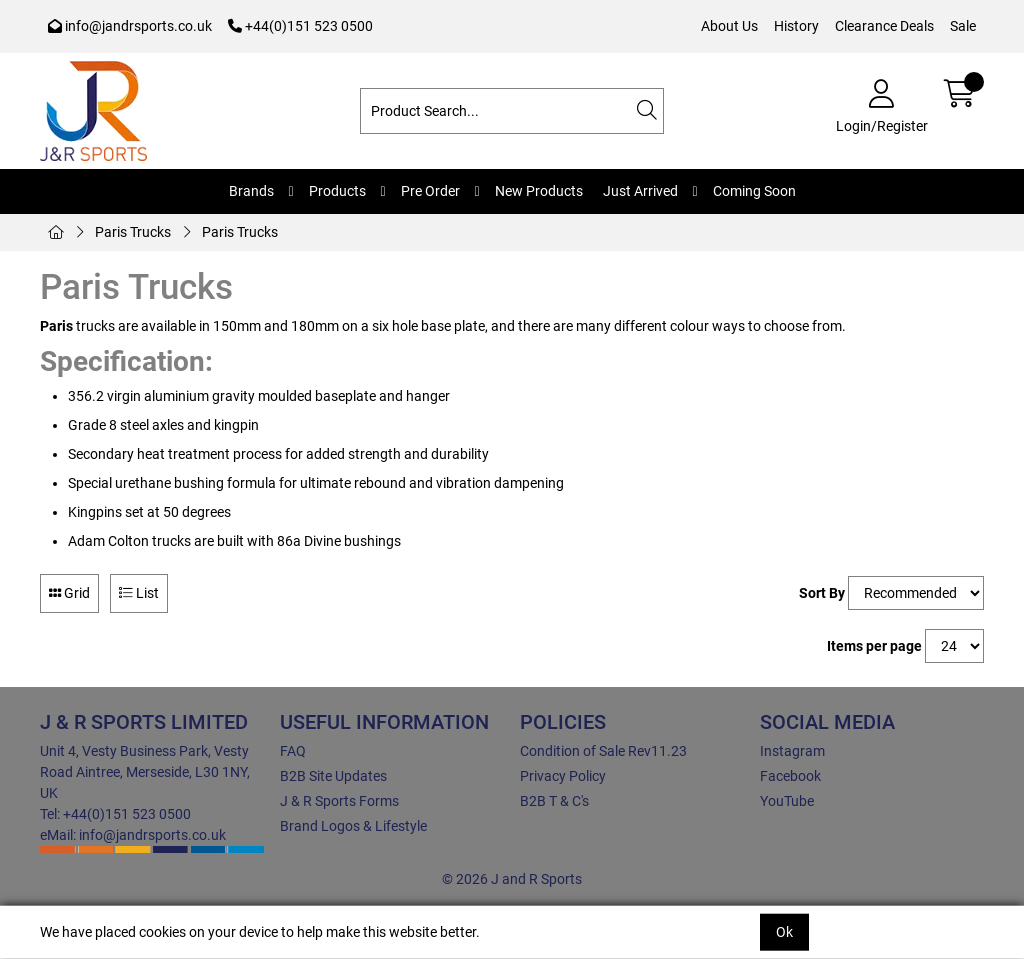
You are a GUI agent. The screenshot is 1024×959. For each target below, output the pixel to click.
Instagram (792, 751)
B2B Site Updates (333, 776)
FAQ (293, 751)
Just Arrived (640, 191)
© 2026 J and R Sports (512, 879)
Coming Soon (754, 191)
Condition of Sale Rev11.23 (603, 751)
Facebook (790, 776)
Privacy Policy (563, 776)
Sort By (822, 593)
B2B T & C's (554, 801)
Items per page (874, 646)
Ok (784, 932)
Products (337, 191)
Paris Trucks (133, 232)
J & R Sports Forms (339, 801)
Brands (251, 191)
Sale (963, 26)
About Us (729, 26)
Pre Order (430, 191)
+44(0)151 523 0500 (300, 26)
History (796, 26)
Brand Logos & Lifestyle (353, 826)
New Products (539, 191)
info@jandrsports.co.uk (130, 26)
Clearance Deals (884, 26)
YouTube (787, 801)
